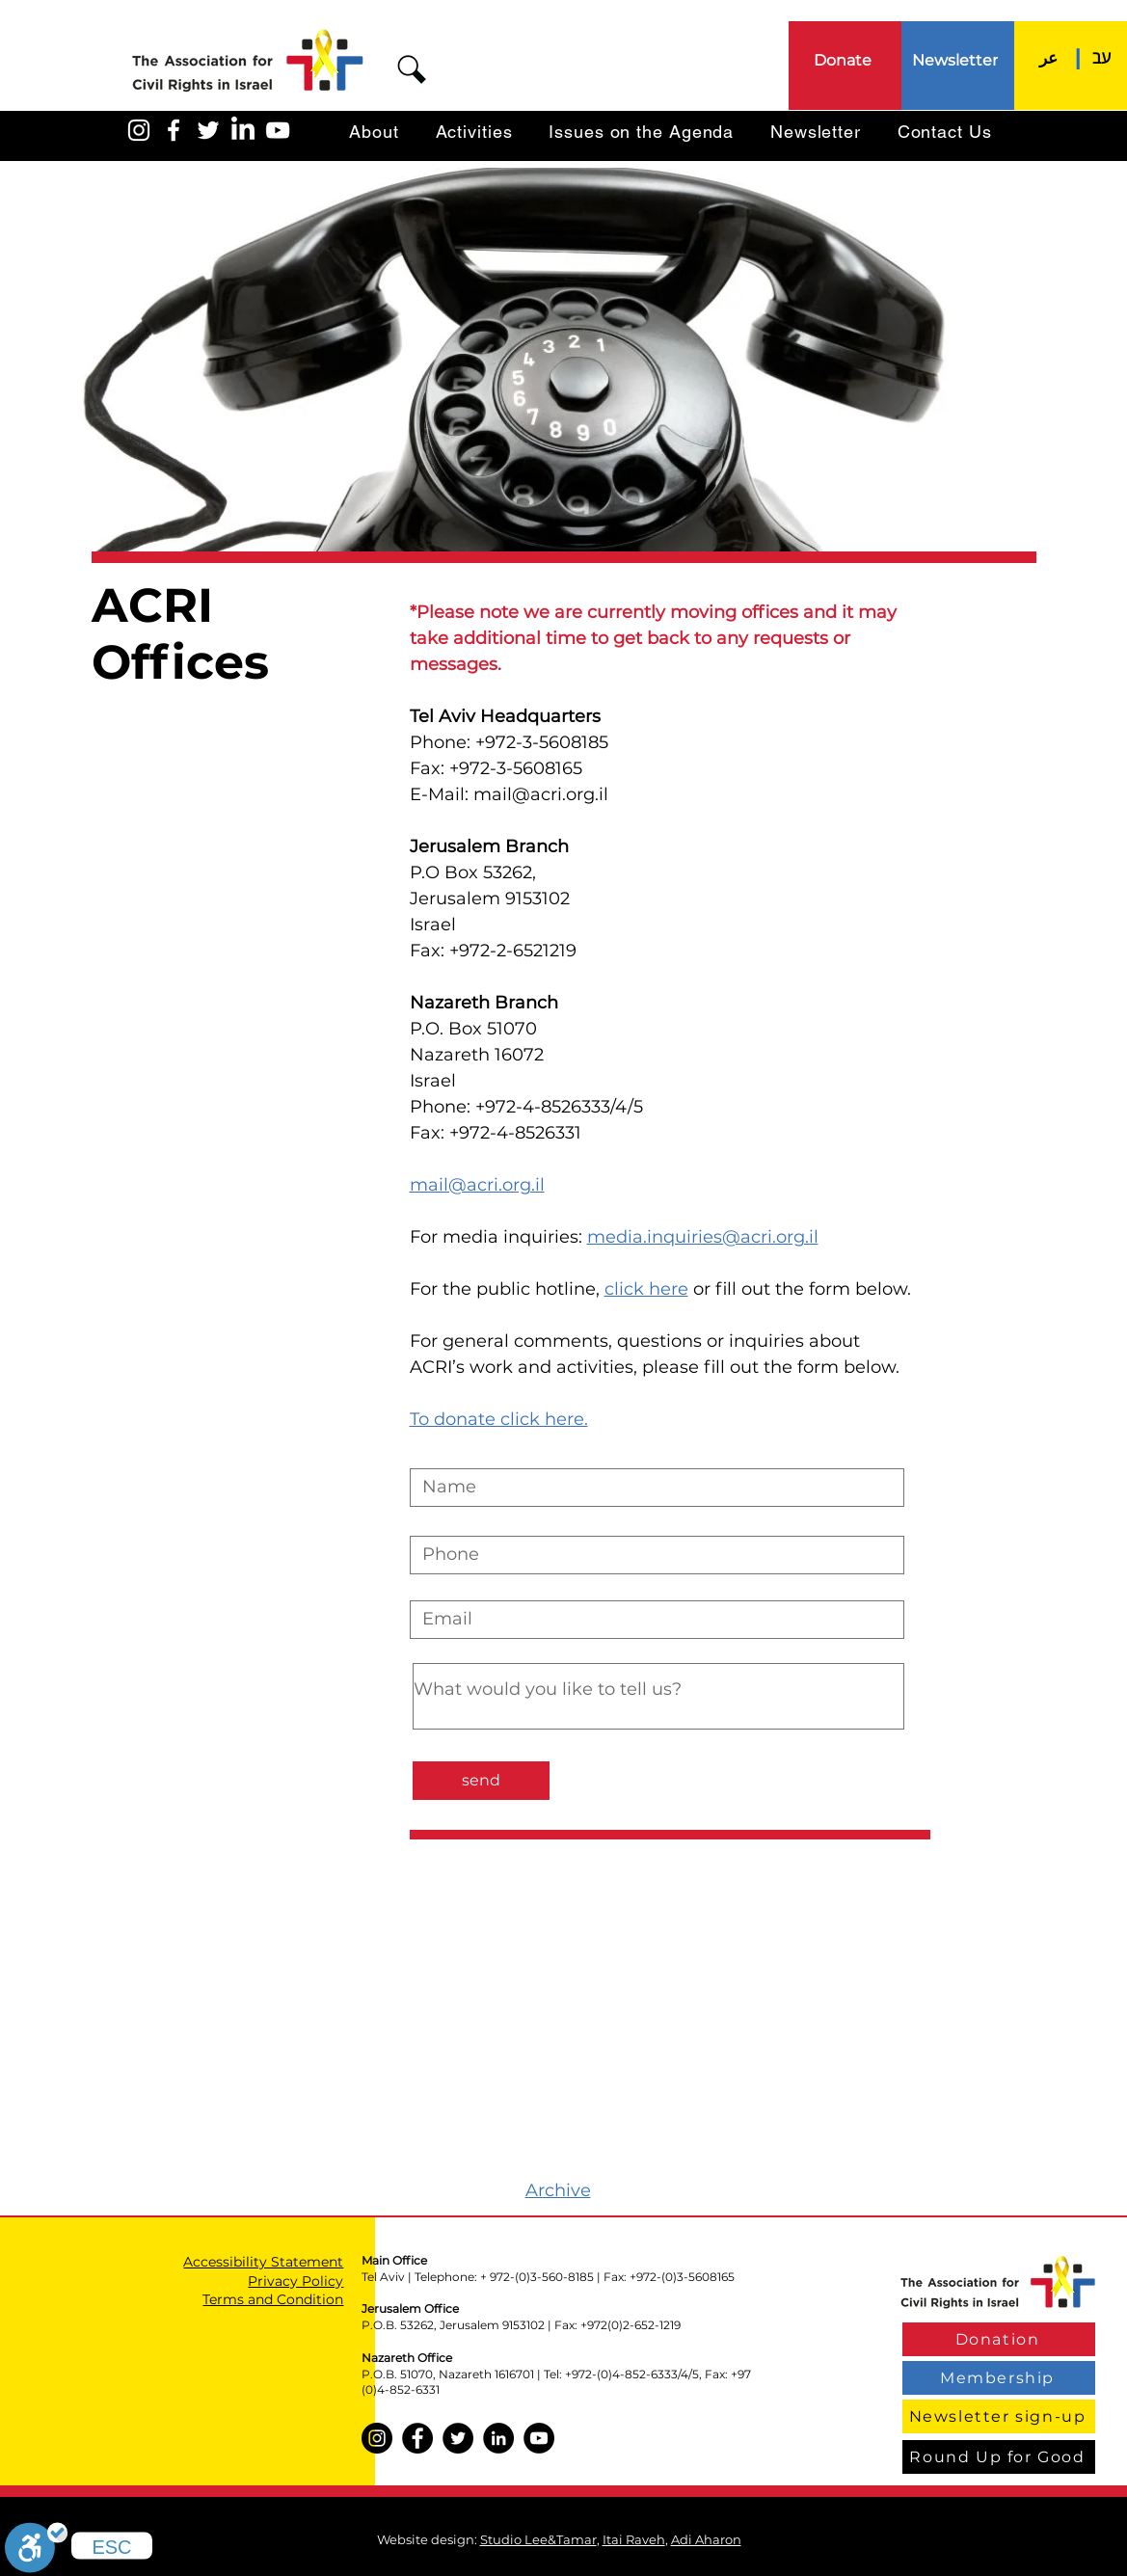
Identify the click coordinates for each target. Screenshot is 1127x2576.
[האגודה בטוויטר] (208, 130)
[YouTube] (538, 2438)
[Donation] (998, 2339)
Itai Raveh (634, 2539)
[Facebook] (417, 2438)
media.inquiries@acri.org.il (702, 1237)
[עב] (1101, 57)
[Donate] (845, 59)
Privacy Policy (295, 2281)
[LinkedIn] (242, 130)
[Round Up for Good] (998, 2457)
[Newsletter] (957, 59)
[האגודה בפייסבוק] (173, 130)
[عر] (1049, 57)
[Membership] (998, 2378)
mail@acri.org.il (540, 794)
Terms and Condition (272, 2299)
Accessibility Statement (263, 2261)
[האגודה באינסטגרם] (138, 130)
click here (646, 1289)
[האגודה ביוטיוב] (277, 130)
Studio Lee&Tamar (538, 2539)
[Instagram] (377, 2438)
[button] (411, 69)
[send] (481, 1780)
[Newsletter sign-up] (998, 2416)
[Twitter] (458, 2438)
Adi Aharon (706, 2539)
